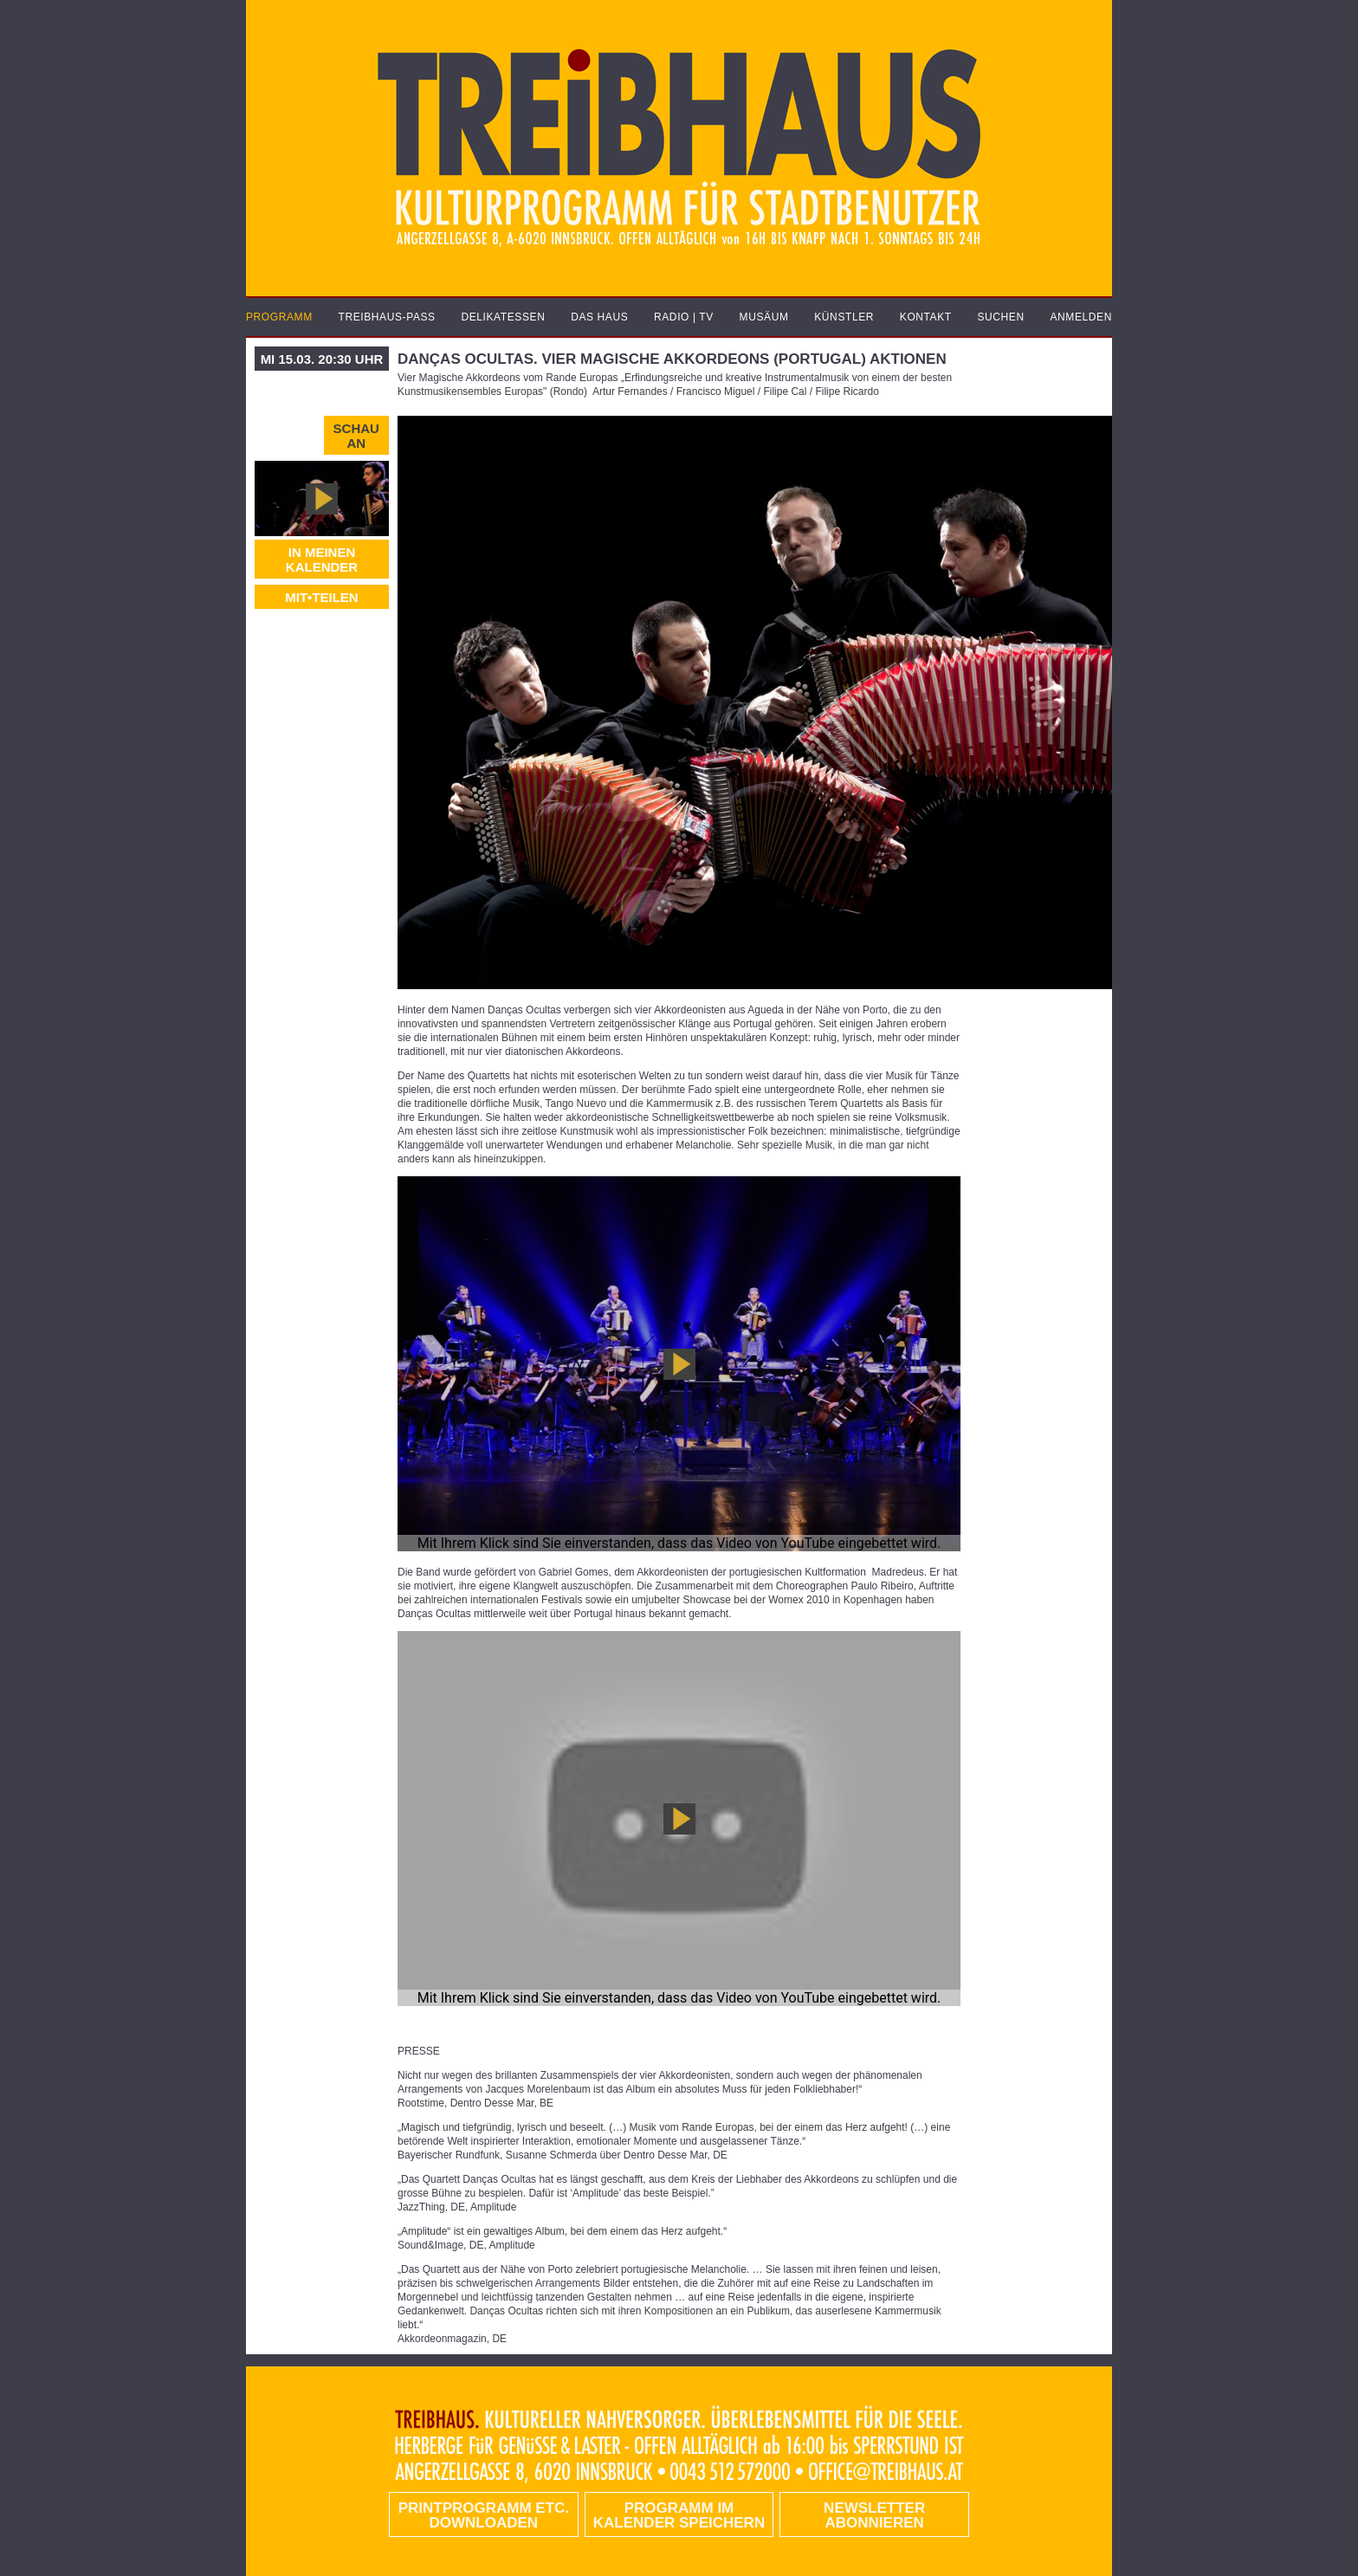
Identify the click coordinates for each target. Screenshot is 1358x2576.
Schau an (356, 435)
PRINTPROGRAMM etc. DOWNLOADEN (483, 2515)
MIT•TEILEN (321, 597)
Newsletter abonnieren (874, 2515)
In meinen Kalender (322, 559)
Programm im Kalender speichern (679, 2515)
